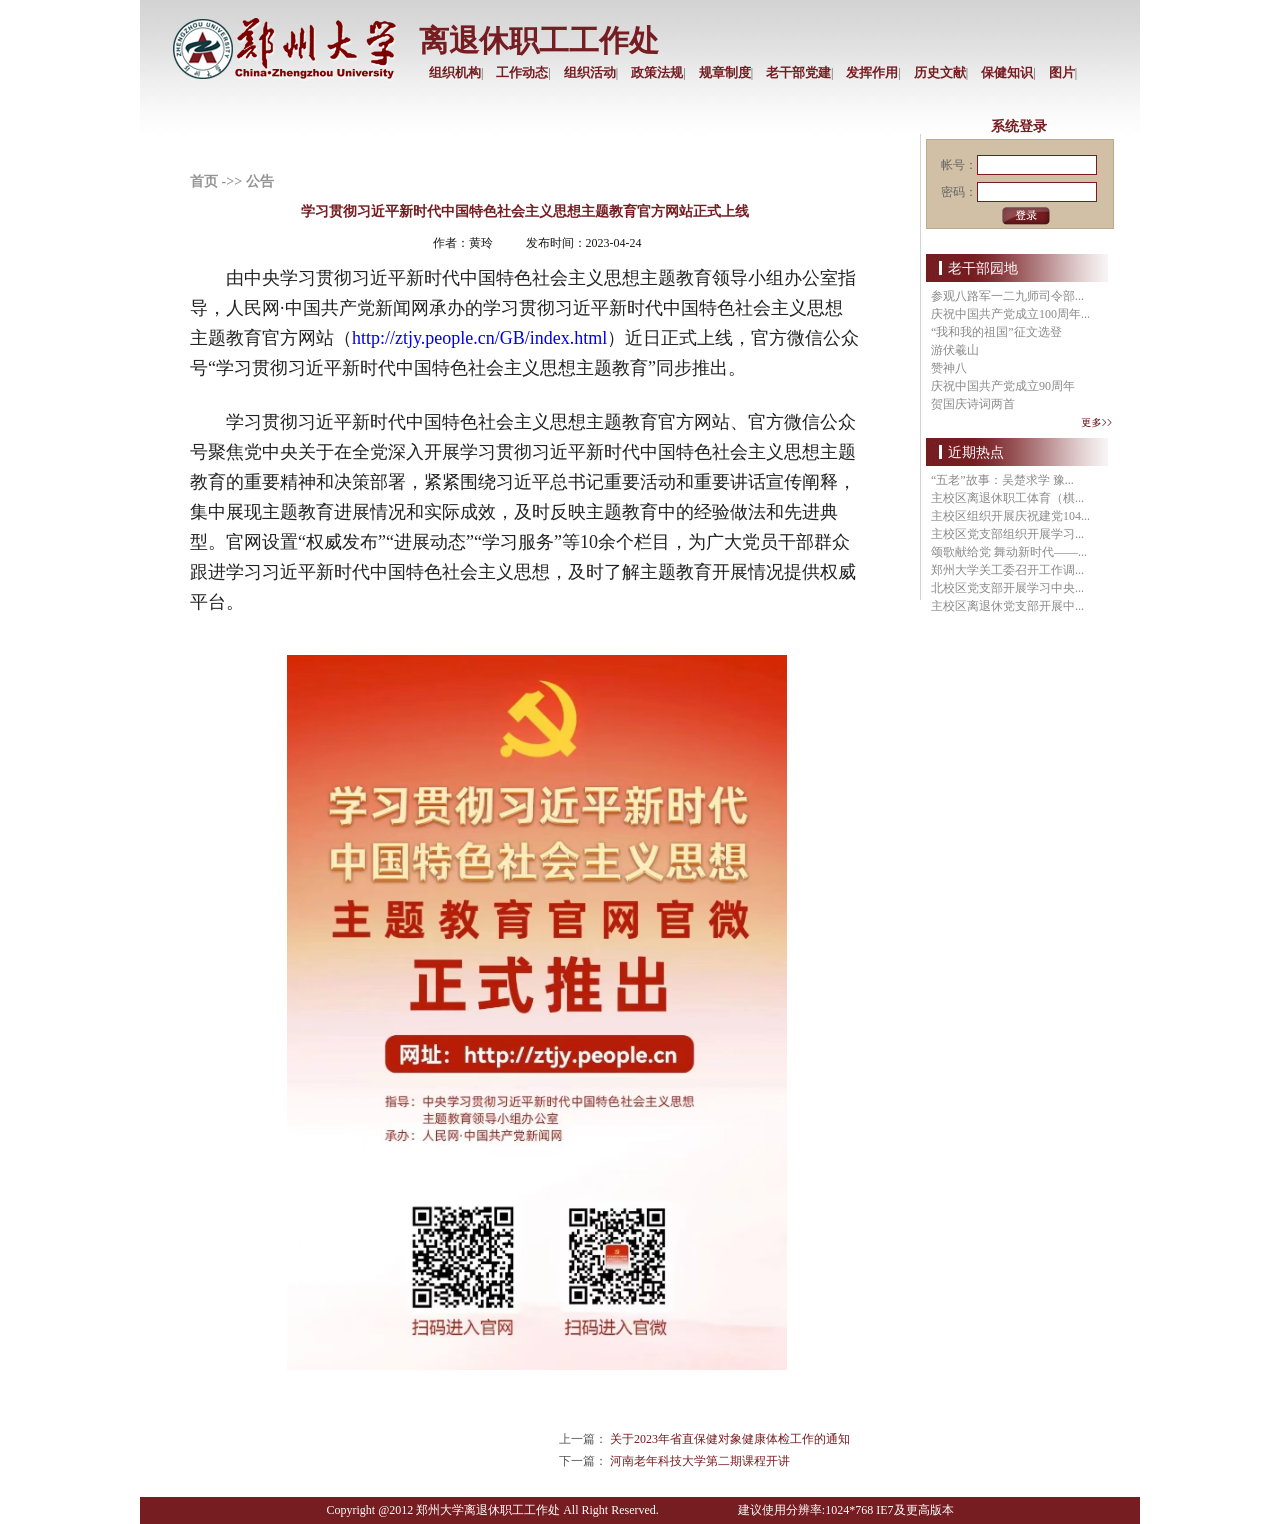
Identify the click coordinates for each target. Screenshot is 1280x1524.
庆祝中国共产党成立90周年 (1003, 386)
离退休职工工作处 (539, 40)
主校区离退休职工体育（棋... (1007, 498)
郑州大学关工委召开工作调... (1007, 570)
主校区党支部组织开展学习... (1007, 534)
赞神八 (949, 368)
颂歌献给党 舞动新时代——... (1009, 552)
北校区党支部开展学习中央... (1007, 588)
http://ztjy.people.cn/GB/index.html (479, 338)
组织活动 (590, 72)
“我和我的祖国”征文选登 (996, 332)
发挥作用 (872, 72)
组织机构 (455, 72)
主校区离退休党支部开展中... (1007, 606)
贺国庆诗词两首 (973, 404)
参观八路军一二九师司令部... (1007, 296)
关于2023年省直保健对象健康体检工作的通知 (730, 1439)
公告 (260, 181)
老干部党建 (798, 72)
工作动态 (522, 72)
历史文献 (940, 72)
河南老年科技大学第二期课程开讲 (700, 1461)
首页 (204, 181)
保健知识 (1007, 72)
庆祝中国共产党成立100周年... (1010, 314)
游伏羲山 (955, 350)
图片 (1062, 72)
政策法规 (657, 72)
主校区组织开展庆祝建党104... (1010, 516)
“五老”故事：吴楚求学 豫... (1002, 480)
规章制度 (725, 72)
